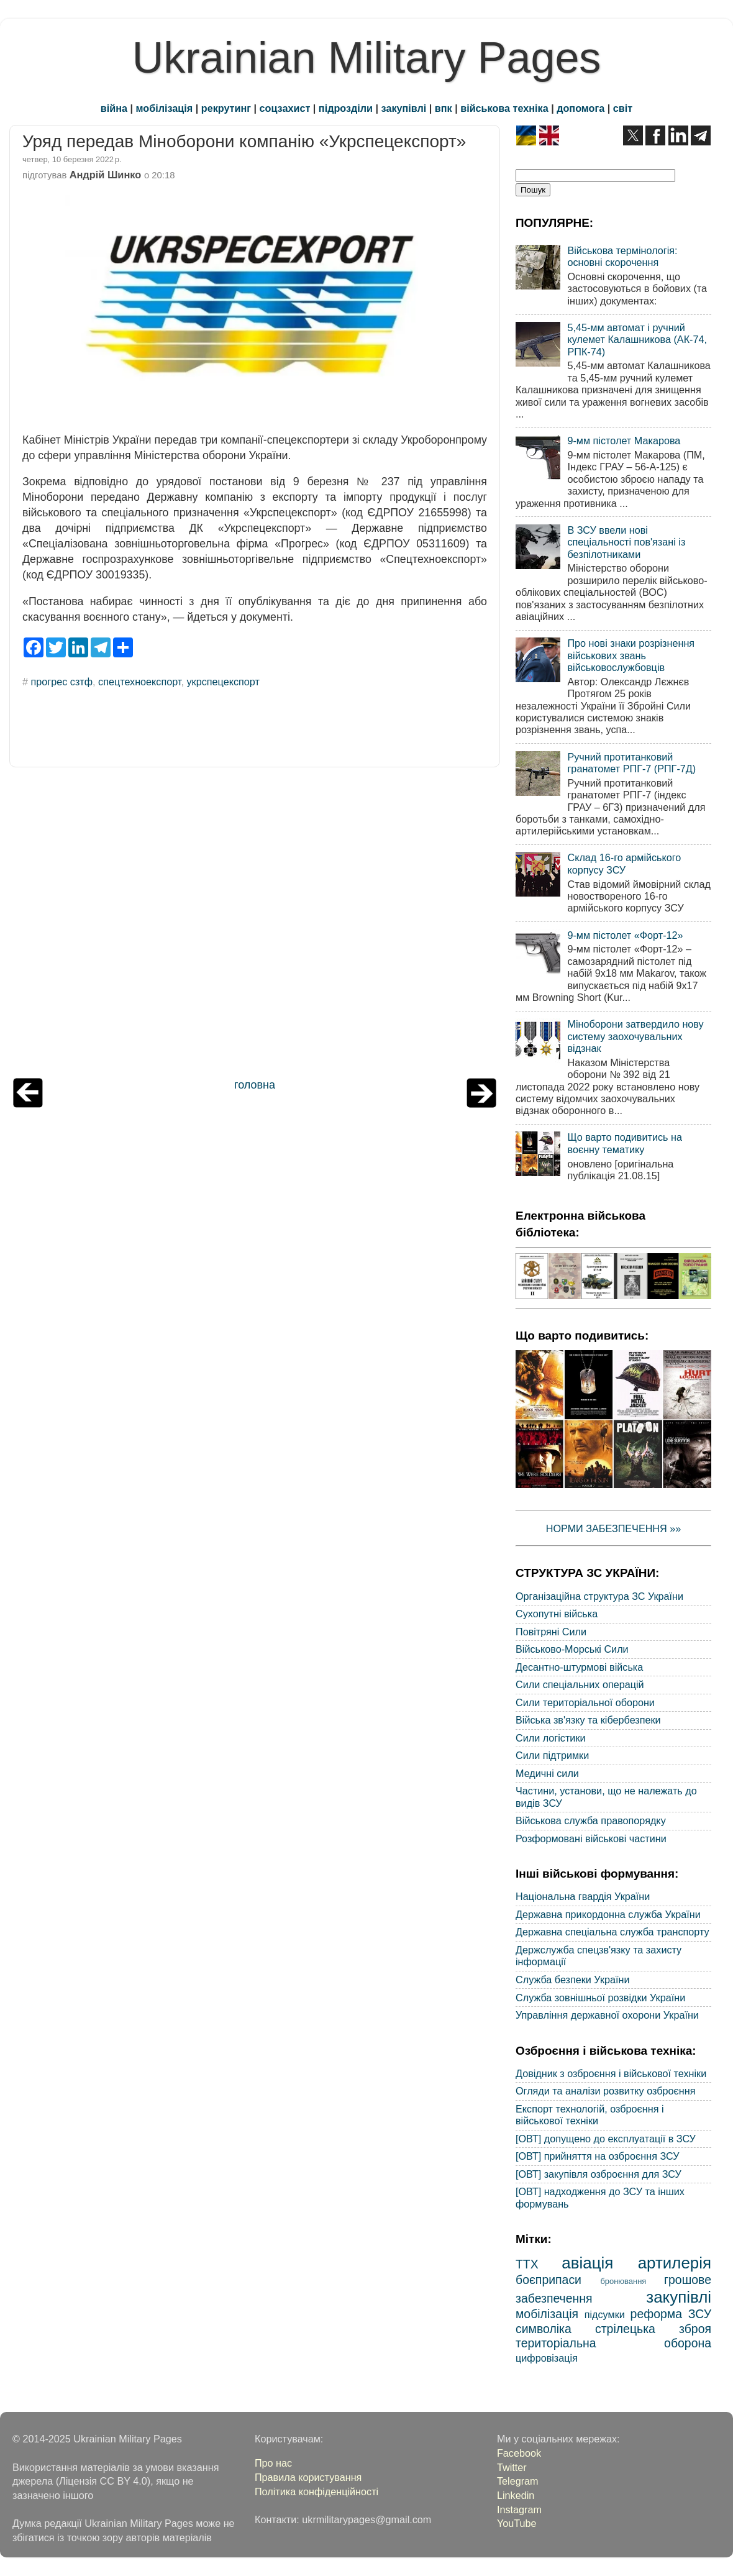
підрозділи (346, 108)
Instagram (519, 2509)
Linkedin (515, 2495)
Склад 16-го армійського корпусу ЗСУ (624, 863)
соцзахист (285, 108)
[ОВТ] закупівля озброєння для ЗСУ (598, 2174)
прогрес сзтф (62, 681)
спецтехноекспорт (139, 681)
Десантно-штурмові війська (579, 1667)
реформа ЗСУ (671, 2314)
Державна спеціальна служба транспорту (612, 1931)
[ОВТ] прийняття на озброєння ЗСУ (598, 2156)
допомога (580, 108)
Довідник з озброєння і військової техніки (611, 2073)
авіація (587, 2263)
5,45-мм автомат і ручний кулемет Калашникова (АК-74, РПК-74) (637, 339)
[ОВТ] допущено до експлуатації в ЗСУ (606, 2138)
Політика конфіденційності (316, 2491)
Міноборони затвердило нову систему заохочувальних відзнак (635, 1036)
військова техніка (504, 108)
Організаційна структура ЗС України (599, 1596)
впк (443, 108)
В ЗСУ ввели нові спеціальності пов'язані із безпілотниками (626, 542)
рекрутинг (226, 108)
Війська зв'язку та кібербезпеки (588, 1719)
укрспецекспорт (223, 681)
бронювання (623, 2281)
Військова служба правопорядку (591, 1820)
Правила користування (308, 2477)
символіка (543, 2329)
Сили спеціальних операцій (580, 1684)
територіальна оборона (613, 2343)
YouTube (517, 2523)
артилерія (674, 2263)
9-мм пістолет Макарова (623, 440)
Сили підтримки (552, 1755)
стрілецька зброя (653, 2329)
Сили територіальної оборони (585, 1702)
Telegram (518, 2481)
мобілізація (164, 108)
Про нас (273, 2463)
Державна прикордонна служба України (608, 1914)
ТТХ (527, 2264)
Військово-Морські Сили (572, 1649)
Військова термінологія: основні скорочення (622, 256)
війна (114, 108)
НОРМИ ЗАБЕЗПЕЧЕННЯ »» (613, 1528)
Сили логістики (551, 1737)
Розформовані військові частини (591, 1838)
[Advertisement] (255, 926)
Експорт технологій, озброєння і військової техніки (590, 2114)
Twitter (512, 2467)
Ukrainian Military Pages (366, 58)
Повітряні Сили (551, 1631)
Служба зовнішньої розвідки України (600, 1997)
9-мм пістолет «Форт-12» (625, 935)
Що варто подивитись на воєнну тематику (624, 1142)
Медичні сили (547, 1773)
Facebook (519, 2453)
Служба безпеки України (573, 1979)
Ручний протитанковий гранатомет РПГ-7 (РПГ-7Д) (631, 762)
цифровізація (547, 2358)
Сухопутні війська (557, 1613)
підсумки (605, 2314)
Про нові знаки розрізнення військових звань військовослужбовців (630, 655)
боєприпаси (548, 2279)
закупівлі (404, 108)
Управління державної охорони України (607, 2015)
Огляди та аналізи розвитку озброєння (605, 2090)
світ (622, 108)
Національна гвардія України (583, 1896)
